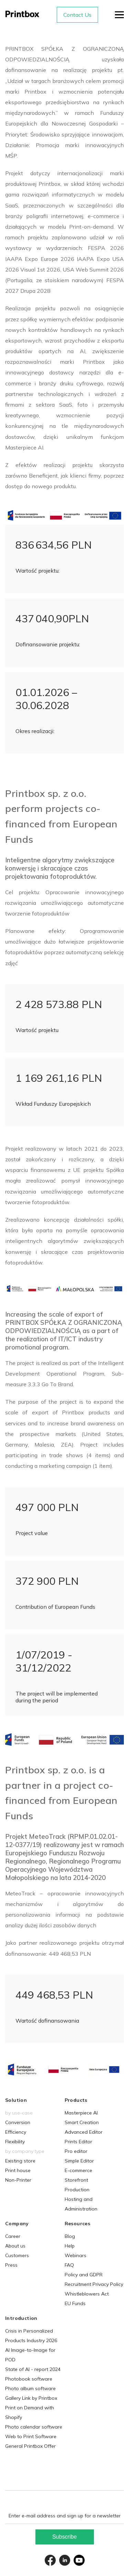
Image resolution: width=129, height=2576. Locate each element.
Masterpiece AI (81, 2113)
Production (77, 2189)
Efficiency (15, 2132)
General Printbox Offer (30, 2446)
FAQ (69, 2265)
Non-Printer (18, 2180)
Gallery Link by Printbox (31, 2398)
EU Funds (75, 2303)
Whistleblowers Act (87, 2294)
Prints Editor (78, 2141)
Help (70, 2246)
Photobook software (28, 2379)
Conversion (17, 2122)
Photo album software (30, 2388)
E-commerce (78, 2170)
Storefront (76, 2180)
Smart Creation (82, 2122)
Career (12, 2236)
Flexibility (15, 2141)
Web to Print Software (30, 2436)
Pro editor (76, 2151)
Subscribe (64, 2537)
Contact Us (77, 14)
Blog (70, 2236)
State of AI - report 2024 (33, 2369)
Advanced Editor (84, 2132)
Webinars (75, 2255)
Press (11, 2265)
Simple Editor (79, 2161)
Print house (18, 2170)
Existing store (20, 2161)
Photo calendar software (33, 2427)
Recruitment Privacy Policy (94, 2284)
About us (15, 2246)
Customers (17, 2255)
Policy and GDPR (84, 2275)
